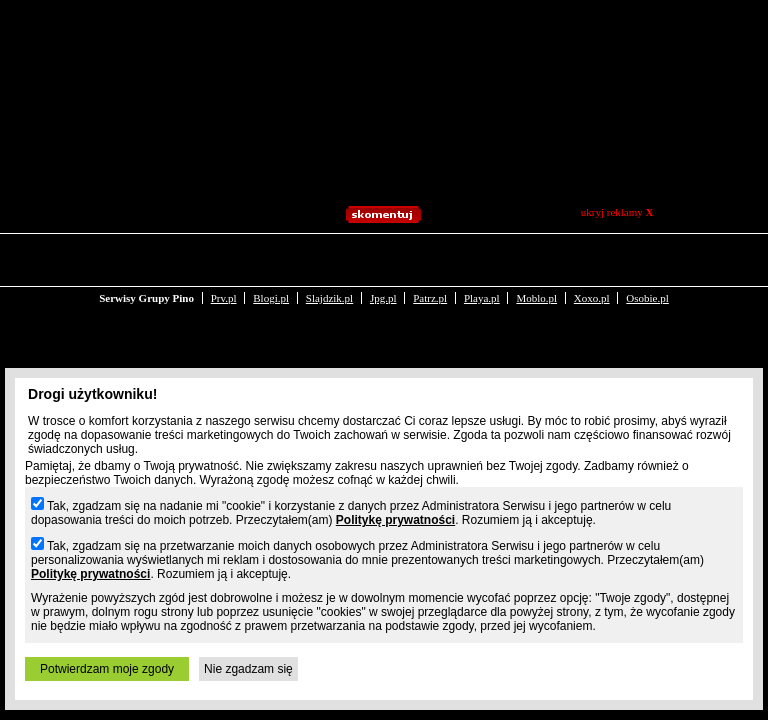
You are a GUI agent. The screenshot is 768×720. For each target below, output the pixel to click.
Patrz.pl (430, 258)
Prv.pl (224, 258)
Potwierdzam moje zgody (107, 669)
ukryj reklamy (617, 212)
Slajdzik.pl (329, 258)
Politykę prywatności (395, 520)
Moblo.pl (536, 258)
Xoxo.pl (592, 258)
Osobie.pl (647, 258)
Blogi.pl (271, 258)
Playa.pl (482, 258)
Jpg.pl (383, 258)
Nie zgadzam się (248, 669)
